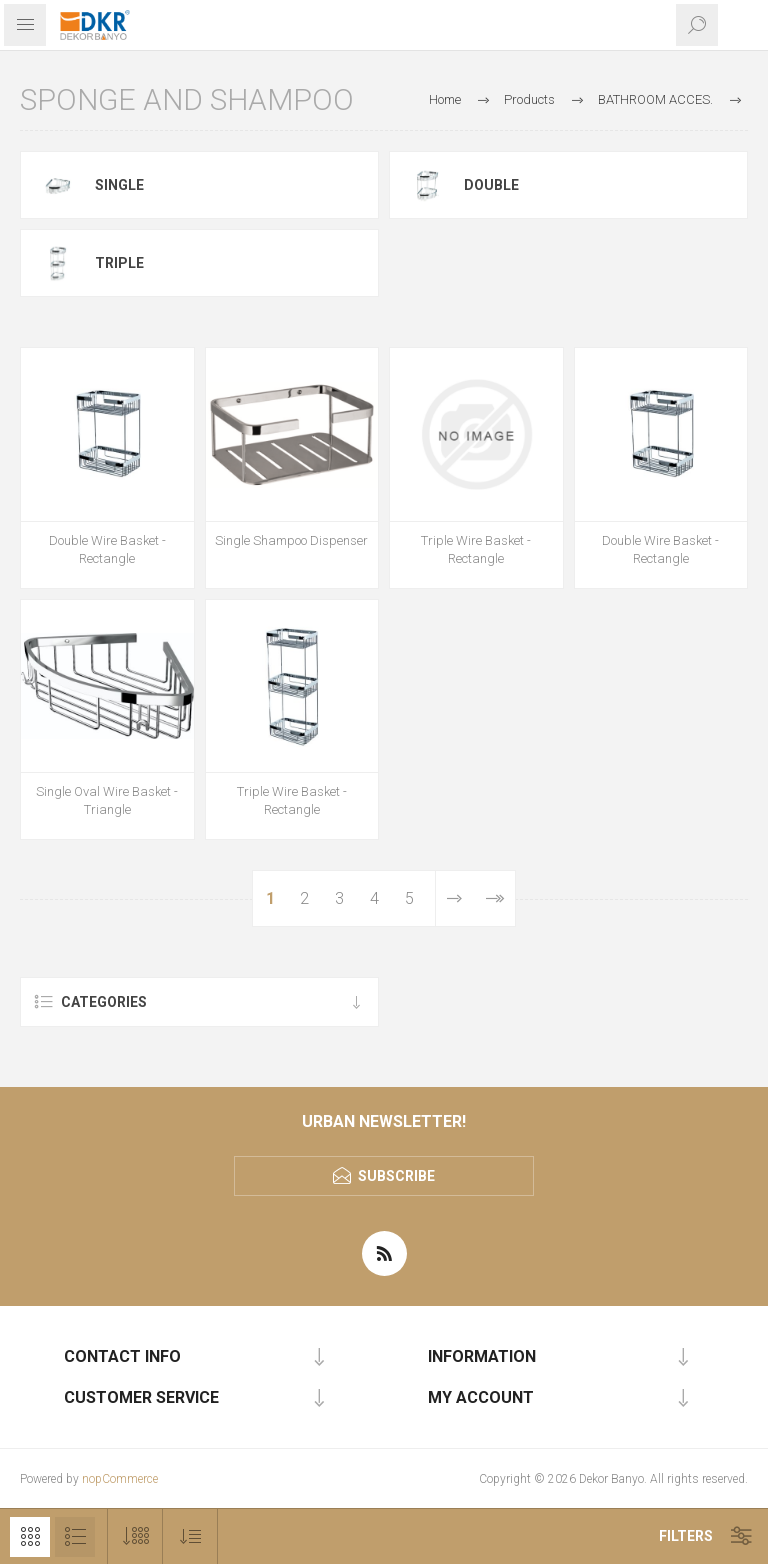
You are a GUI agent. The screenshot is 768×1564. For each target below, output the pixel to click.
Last (494, 898)
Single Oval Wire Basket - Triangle (107, 800)
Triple (119, 263)
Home (445, 99)
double (491, 185)
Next (454, 898)
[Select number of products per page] (135, 1536)
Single (119, 185)
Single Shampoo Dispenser (291, 540)
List (75, 1537)
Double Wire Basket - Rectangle (107, 549)
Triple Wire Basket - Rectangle (476, 549)
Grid (30, 1537)
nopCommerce (120, 1479)
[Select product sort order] (190, 1536)
